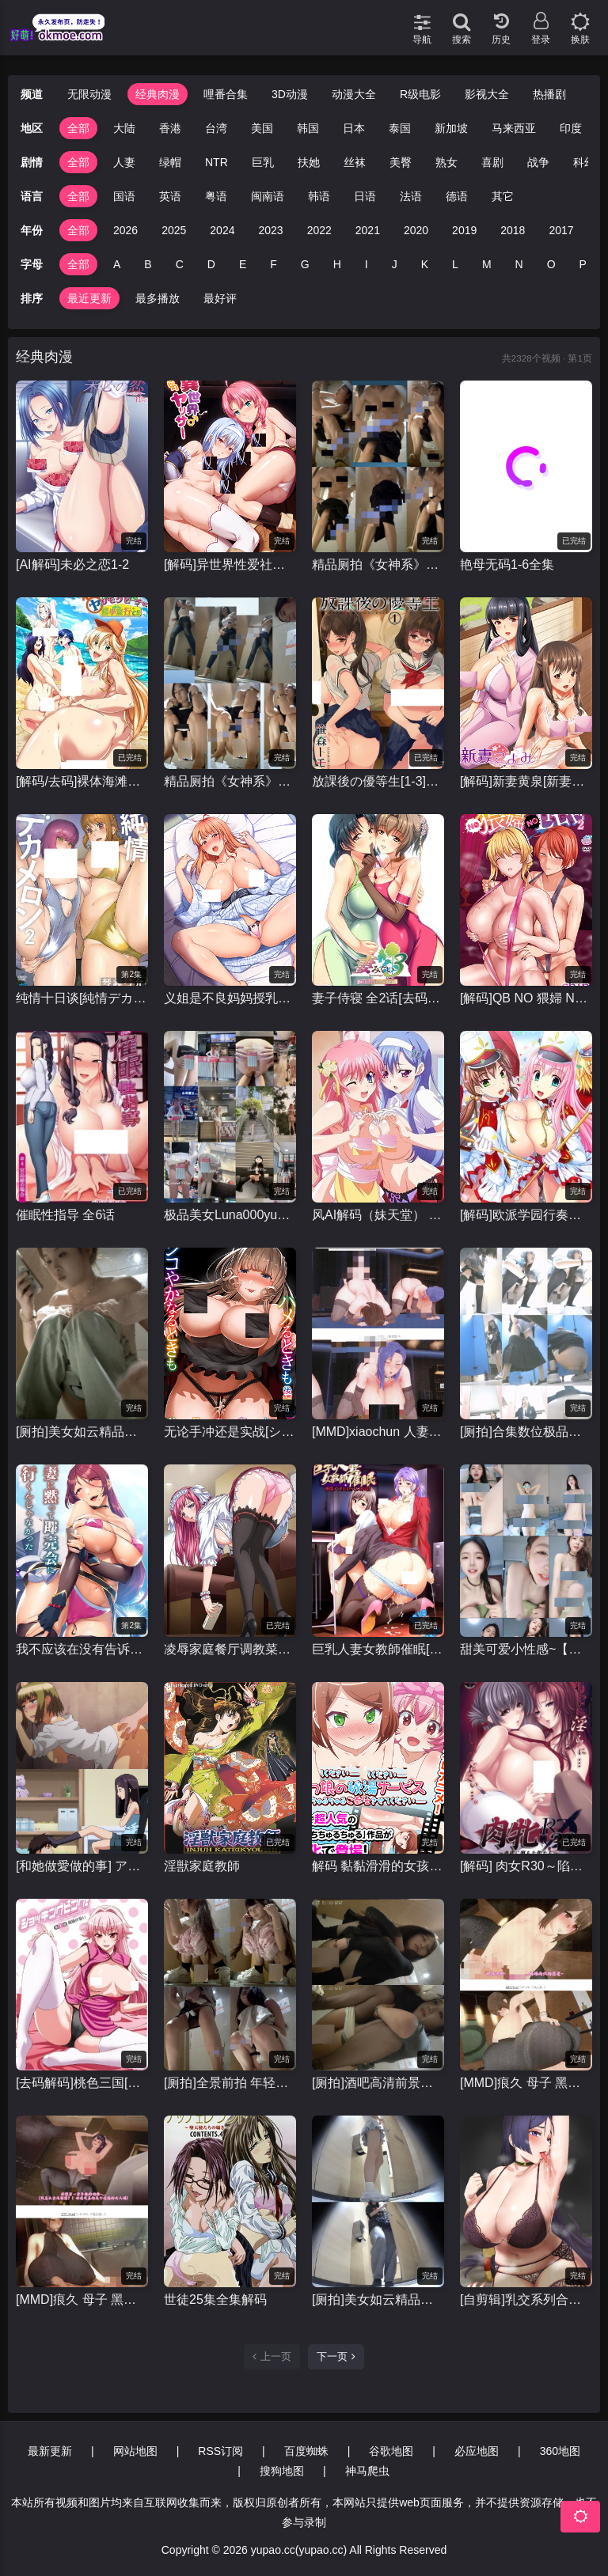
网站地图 (135, 2451)
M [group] (487, 264)
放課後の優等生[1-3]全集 (378, 781)
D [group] (211, 264)
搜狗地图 (282, 2470)
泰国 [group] (400, 128)
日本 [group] (354, 128)
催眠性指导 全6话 (65, 1215)
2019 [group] (464, 230)
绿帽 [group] (170, 162)
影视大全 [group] (487, 94)
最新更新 (50, 2451)
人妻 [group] (124, 162)
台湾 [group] (216, 128)
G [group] (305, 264)
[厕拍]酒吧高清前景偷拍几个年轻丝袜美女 (378, 2082)
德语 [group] (457, 196)
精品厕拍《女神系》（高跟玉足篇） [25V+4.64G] (230, 781)
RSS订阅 (220, 2451)
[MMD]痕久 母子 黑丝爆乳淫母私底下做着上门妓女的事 (526, 2082)
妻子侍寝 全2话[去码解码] (378, 998)
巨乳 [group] (263, 162)
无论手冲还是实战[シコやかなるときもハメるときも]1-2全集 (230, 1431)
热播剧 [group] (549, 94)
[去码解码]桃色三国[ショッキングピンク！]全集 (82, 2082)
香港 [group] (170, 128)
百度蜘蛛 (306, 2451)
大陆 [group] (124, 128)
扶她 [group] (309, 162)
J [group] (394, 264)
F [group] (273, 264)
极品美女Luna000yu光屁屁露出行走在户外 (230, 1215)
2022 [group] (319, 230)
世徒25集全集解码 (215, 2299)
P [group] (583, 264)
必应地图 (476, 2451)
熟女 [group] (446, 162)
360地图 (560, 2451)
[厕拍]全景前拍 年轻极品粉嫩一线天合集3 (230, 2082)
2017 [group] (561, 230)
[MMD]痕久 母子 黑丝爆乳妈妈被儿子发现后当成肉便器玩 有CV (82, 2299)
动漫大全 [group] (354, 94)
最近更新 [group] (89, 298)
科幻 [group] (584, 162)
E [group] (242, 264)
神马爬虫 (367, 2470)
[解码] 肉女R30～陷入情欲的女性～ (526, 1866)
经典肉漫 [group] (157, 94)
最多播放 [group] (157, 298)
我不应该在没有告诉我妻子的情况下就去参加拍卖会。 (82, 1649)
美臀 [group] (401, 162)
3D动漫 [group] (290, 94)
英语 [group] (170, 196)
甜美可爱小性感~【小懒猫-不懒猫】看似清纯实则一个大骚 (526, 1649)
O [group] (551, 264)
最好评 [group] (220, 298)
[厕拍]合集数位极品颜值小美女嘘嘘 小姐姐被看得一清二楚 (526, 1431)
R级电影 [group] (420, 94)
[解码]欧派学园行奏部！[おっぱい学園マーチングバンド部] (526, 1215)
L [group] (455, 264)
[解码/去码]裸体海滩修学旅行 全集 (82, 781)
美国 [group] (262, 128)
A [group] (116, 264)
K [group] (424, 264)
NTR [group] (216, 162)
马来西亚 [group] (514, 128)
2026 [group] (125, 230)
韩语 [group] (319, 196)
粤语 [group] (216, 196)
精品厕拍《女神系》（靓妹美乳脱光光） (378, 564)
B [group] (147, 264)
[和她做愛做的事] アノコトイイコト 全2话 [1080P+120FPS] (82, 1866)
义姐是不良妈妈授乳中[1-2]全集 (230, 998)
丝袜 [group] (355, 162)
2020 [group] (416, 230)
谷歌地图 (391, 2451)
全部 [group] (78, 128)
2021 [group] (367, 230)
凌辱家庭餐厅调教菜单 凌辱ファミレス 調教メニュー (230, 1649)
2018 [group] (512, 230)
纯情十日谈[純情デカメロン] (82, 998)
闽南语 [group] (267, 196)
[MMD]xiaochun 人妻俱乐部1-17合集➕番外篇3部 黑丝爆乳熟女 (378, 1431)
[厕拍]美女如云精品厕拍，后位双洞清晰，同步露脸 (378, 2299)
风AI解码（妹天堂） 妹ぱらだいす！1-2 (378, 1215)
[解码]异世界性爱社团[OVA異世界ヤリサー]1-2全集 (230, 564)
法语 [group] (411, 196)
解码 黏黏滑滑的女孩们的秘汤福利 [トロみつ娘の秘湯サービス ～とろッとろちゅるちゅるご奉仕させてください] (378, 1866)
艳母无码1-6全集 (507, 564)
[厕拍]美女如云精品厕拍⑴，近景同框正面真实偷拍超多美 (82, 1431)
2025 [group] (174, 230)
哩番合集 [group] (225, 94)
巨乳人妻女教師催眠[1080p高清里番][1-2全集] (378, 1649)
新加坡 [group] (451, 128)
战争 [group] (538, 162)
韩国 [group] (308, 128)
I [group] (366, 264)
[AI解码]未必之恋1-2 (72, 564)
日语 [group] (365, 196)
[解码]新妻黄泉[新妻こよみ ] (526, 781)
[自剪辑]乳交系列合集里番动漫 (526, 2299)
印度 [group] (571, 128)
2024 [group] (222, 230)
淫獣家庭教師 (202, 1866)
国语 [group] (124, 196)
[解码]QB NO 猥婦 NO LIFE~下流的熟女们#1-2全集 (526, 998)
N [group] (519, 264)
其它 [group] (503, 196)
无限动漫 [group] (89, 94)
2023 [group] (270, 230)
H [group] (337, 264)
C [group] (180, 264)
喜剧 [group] (492, 162)
